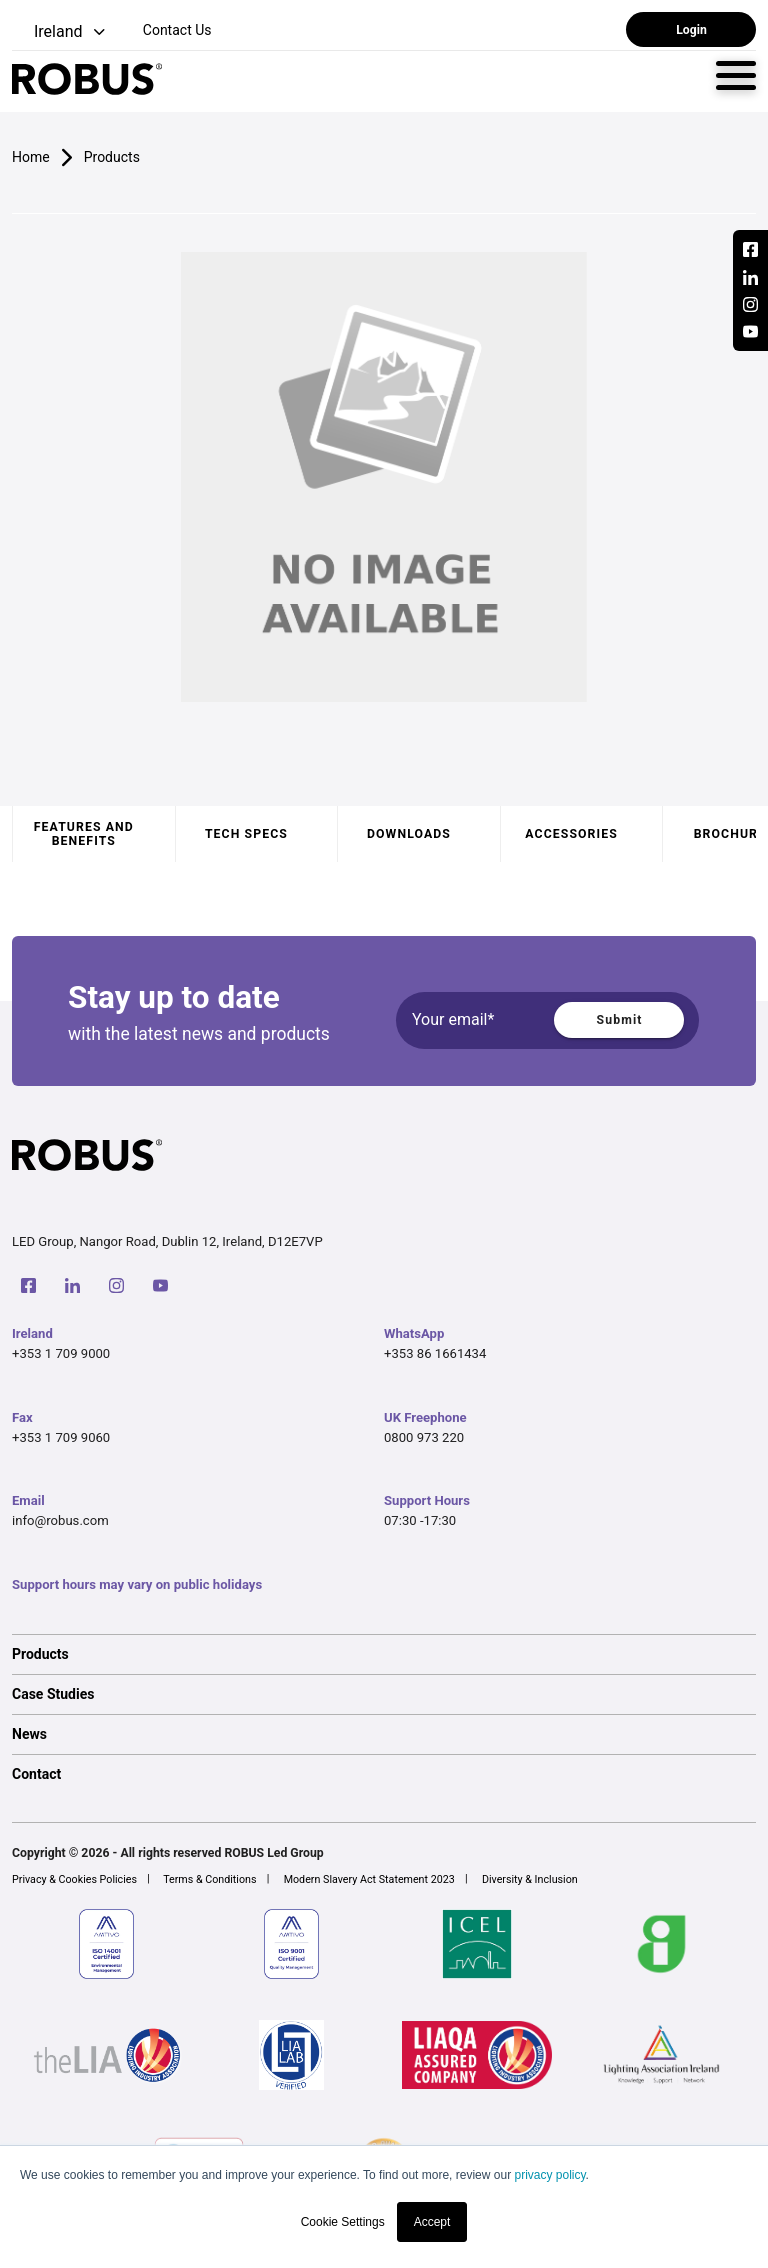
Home (31, 157)
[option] (384, 1654)
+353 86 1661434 (435, 1353)
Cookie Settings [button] (343, 2222)
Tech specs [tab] (246, 834)
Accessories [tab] (571, 834)
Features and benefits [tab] (84, 834)
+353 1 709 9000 (61, 1353)
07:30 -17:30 (420, 1520)
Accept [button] (432, 2222)
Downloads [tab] (409, 834)
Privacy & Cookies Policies (74, 1879)
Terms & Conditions (209, 1879)
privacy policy (549, 2175)
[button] (60, 32)
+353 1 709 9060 (61, 1437)
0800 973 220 (424, 1437)
